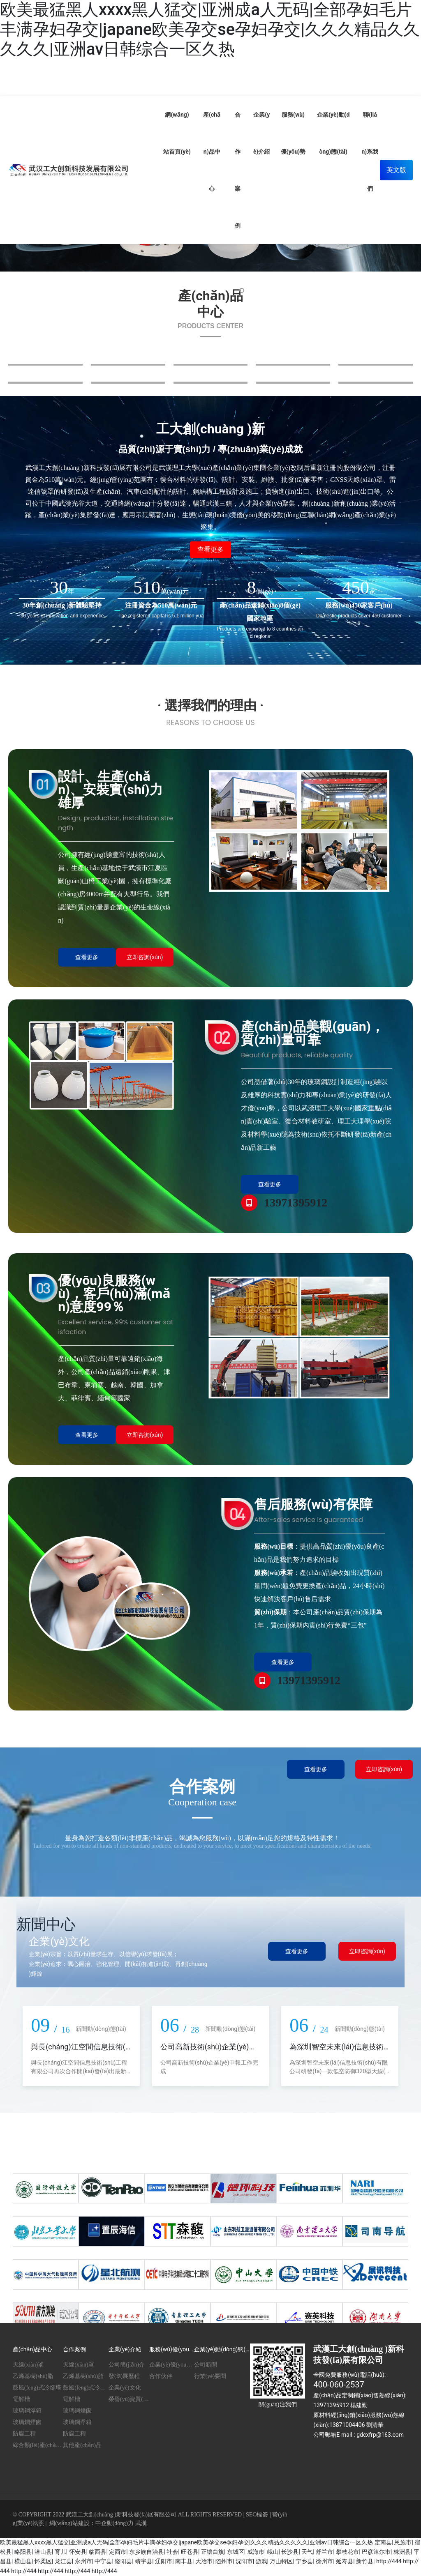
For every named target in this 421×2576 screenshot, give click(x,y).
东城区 (235, 2551)
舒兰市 (324, 2551)
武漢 (141, 2523)
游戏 (261, 2561)
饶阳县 (123, 2561)
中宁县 (103, 2561)
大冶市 (204, 2561)
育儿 (60, 2551)
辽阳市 (163, 2561)
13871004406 (347, 2425)
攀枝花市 (347, 2551)
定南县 (383, 2542)
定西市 (117, 2551)
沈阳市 (244, 2561)
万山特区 (281, 2561)
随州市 (224, 2561)
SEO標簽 (257, 2515)
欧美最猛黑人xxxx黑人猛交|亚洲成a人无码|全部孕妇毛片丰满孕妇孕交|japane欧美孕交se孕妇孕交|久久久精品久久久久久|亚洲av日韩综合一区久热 (210, 29)
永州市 (83, 2561)
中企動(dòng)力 (114, 2523)
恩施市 (403, 2542)
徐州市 (324, 2561)
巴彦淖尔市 (376, 2551)
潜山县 (43, 2551)
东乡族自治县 (146, 2551)
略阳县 (23, 2551)
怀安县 (77, 2551)
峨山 (273, 2551)
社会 (172, 2551)
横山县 (23, 2561)
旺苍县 (189, 2551)
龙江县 (63, 2561)
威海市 (255, 2551)
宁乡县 (304, 2561)
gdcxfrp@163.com (380, 2434)
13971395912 (295, 1202)
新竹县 (364, 2561)
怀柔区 (43, 2561)
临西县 (97, 2551)
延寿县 (344, 2561)
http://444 (389, 2561)
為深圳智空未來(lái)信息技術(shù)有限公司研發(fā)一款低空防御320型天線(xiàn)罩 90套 (339, 2071)
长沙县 (289, 2551)
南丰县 (183, 2561)
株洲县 (402, 2551)
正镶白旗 (212, 2551)
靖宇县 (143, 2561)
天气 (307, 2551)
